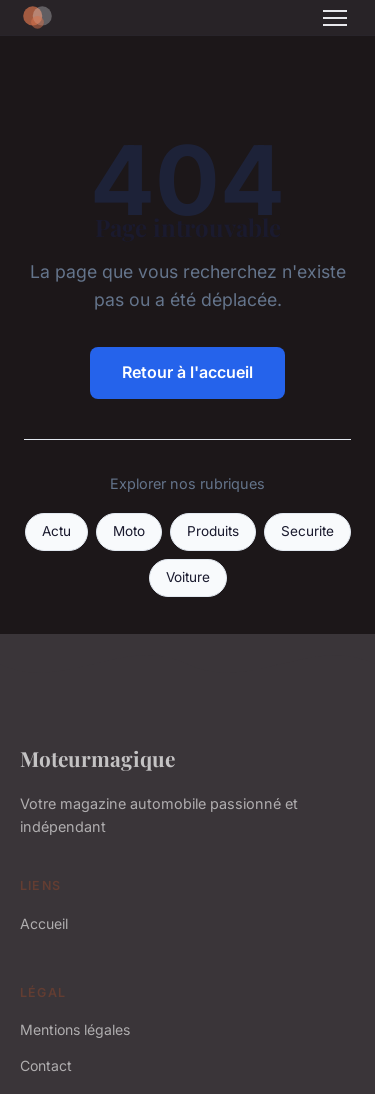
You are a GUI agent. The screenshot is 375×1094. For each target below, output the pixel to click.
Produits (213, 531)
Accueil (44, 923)
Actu (56, 531)
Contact (46, 1065)
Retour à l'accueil (187, 372)
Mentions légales (75, 1029)
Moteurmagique (97, 758)
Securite (307, 531)
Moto (129, 531)
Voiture (188, 577)
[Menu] (335, 18)
